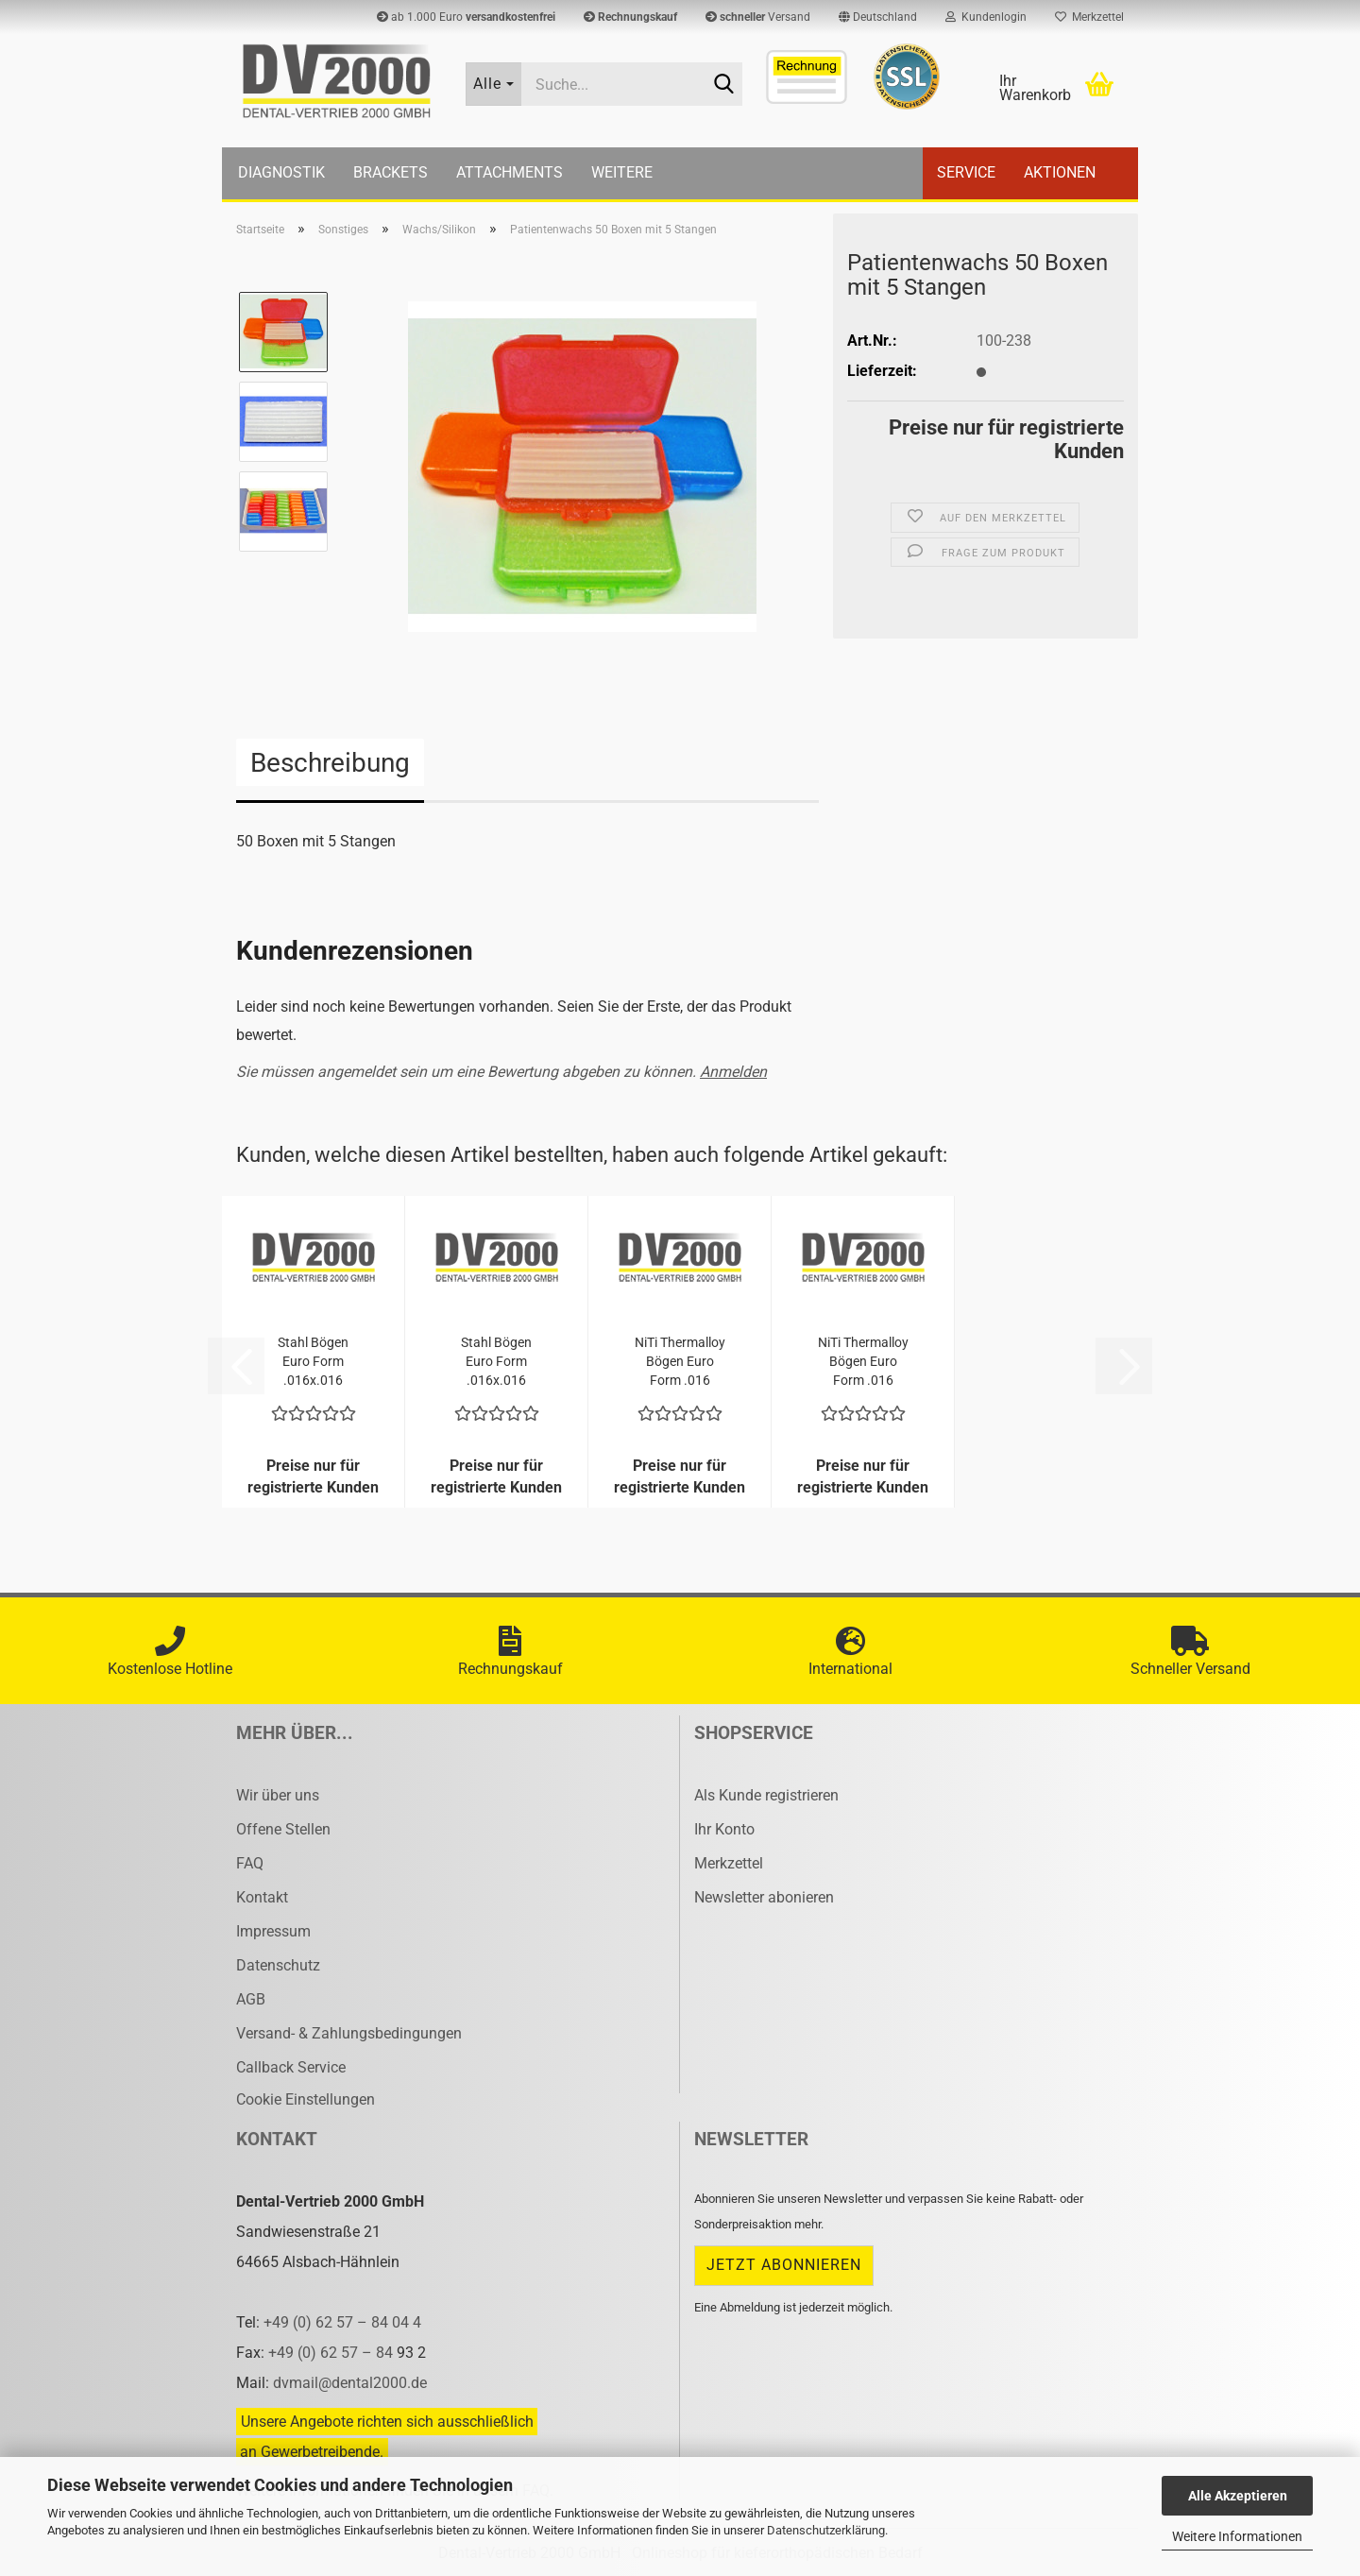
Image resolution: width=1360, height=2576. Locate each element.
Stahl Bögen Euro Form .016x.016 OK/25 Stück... (496, 1362)
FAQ (250, 1863)
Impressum (273, 1931)
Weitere (622, 172)
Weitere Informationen (1237, 2536)
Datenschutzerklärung (826, 2530)
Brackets (390, 172)
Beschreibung (330, 762)
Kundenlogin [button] (986, 17)
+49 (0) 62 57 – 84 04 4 (342, 2322)
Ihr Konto (724, 1829)
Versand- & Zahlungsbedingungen (349, 2033)
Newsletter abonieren (764, 1897)
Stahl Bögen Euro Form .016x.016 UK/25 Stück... (313, 1362)
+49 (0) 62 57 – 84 (332, 2353)
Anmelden (733, 1072)
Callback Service (291, 2067)
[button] (877, 17)
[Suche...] (494, 84)
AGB (250, 1999)
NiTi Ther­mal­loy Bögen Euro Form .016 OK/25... (680, 1362)
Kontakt (262, 1897)
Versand (758, 17)
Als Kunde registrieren (766, 1795)
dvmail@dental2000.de (350, 2383)
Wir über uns (277, 1795)
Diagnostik (281, 172)
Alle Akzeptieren (1237, 2495)
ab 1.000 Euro (466, 17)
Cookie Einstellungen (305, 2099)
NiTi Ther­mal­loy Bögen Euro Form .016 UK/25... (863, 1362)
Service (966, 172)
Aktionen (1060, 172)
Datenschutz (278, 1965)
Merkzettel (1089, 17)
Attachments (509, 172)
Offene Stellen (283, 1829)
